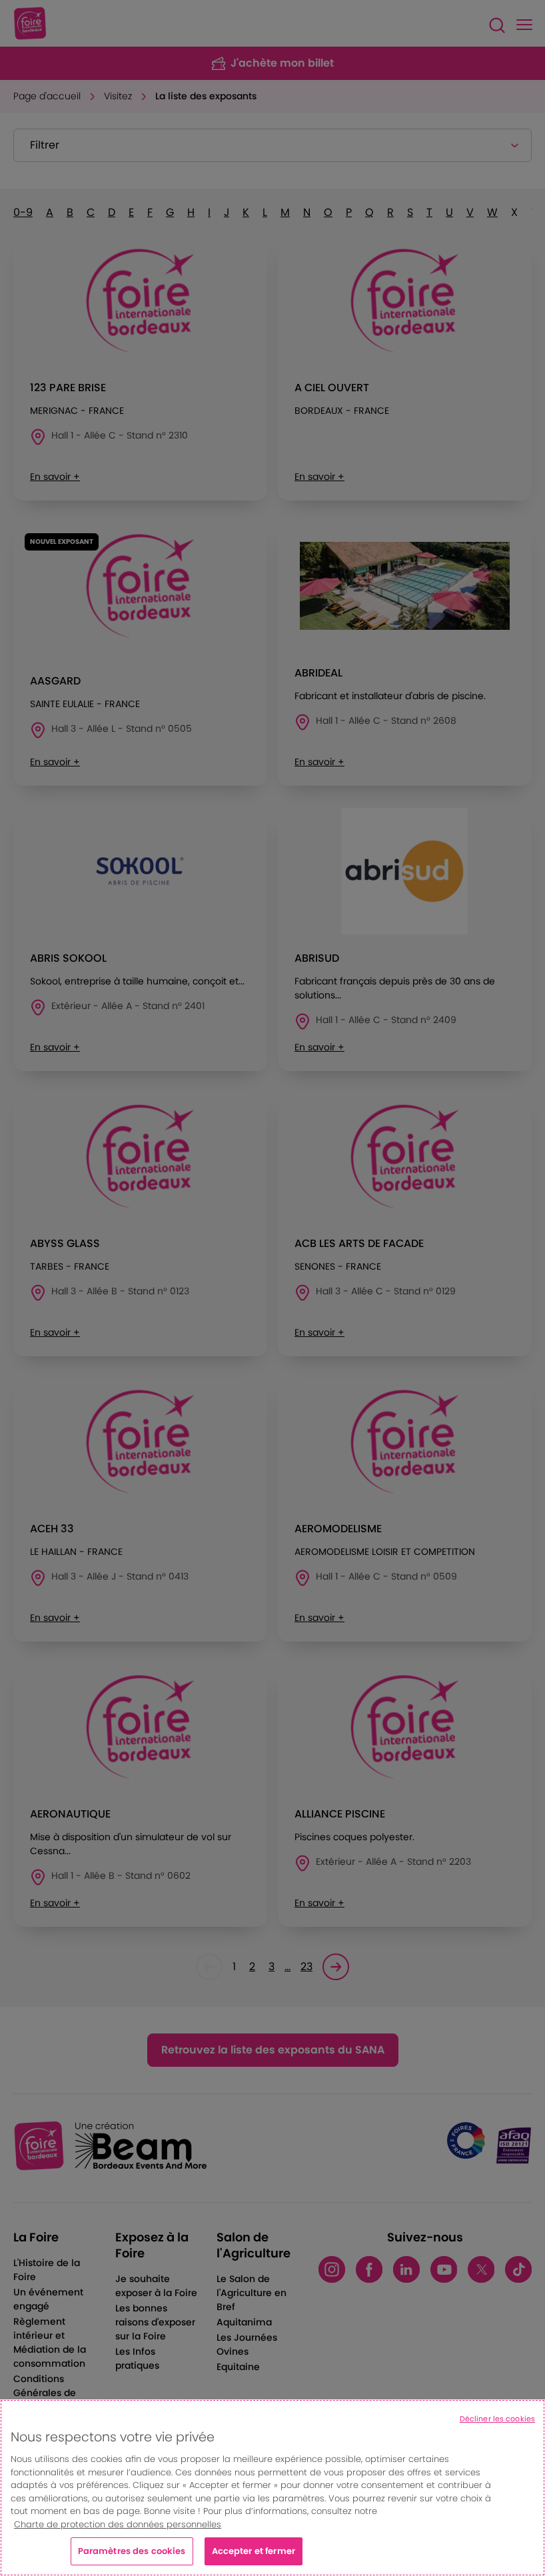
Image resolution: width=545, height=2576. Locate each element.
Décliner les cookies (497, 2418)
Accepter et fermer (253, 2551)
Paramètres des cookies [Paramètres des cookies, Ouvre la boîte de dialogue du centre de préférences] (132, 2551)
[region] (272, 2487)
